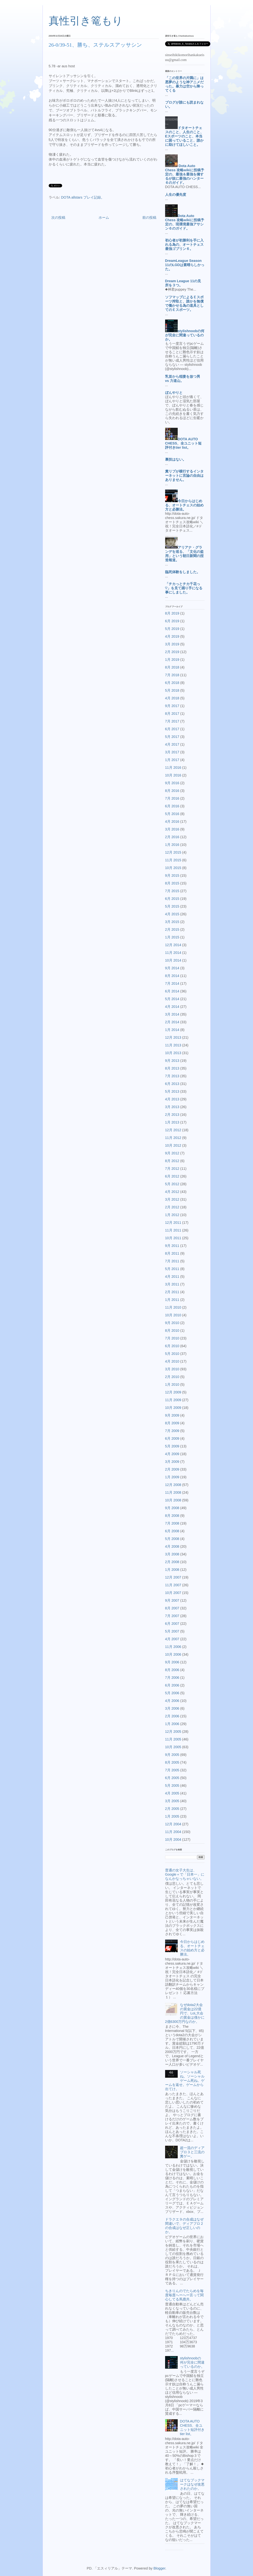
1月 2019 (172, 659)
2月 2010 (172, 1377)
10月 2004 (173, 1839)
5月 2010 (172, 1354)
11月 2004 (173, 1832)
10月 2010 (173, 1315)
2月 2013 (172, 1114)
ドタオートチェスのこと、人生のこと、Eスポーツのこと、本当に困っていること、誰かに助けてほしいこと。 (184, 136)
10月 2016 (173, 775)
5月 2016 (172, 814)
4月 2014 (172, 1007)
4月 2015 (172, 914)
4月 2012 (172, 1192)
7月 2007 (172, 1616)
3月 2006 (172, 1708)
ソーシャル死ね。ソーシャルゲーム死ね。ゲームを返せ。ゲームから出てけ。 (185, 2080)
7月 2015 (172, 891)
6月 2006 (172, 1685)
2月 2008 (172, 1562)
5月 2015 (172, 906)
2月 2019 (172, 652)
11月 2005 (173, 1739)
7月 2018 (172, 675)
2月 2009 (172, 1469)
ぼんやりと (174, 393)
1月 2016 (172, 845)
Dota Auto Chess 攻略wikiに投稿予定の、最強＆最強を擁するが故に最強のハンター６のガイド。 (184, 174)
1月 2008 (172, 1570)
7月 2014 (172, 983)
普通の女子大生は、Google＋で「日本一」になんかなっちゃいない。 (185, 1874)
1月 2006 (172, 1724)
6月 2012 (172, 1176)
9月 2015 (172, 875)
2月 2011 (172, 1292)
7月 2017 (172, 721)
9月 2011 (172, 1246)
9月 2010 (172, 1323)
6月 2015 (172, 899)
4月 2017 (172, 744)
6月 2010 (172, 1346)
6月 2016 (172, 806)
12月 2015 (173, 852)
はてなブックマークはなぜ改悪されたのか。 (192, 2484)
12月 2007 (173, 1577)
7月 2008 (172, 1523)
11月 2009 (173, 1400)
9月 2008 (172, 1508)
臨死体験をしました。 (182, 572)
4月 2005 (172, 1793)
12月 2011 (173, 1222)
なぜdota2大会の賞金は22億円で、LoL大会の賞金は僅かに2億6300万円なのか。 (185, 2013)
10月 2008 (173, 1500)
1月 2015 (172, 937)
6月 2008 (172, 1531)
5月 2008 (172, 1539)
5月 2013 (172, 1091)
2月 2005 (172, 1809)
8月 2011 (172, 1253)
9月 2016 (172, 783)
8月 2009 (172, 1423)
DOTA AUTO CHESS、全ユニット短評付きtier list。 (183, 443)
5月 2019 (172, 629)
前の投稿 (149, 217)
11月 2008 (173, 1492)
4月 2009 (172, 1454)
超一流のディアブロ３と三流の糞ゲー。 (192, 2152)
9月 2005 (172, 1755)
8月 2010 (172, 1330)
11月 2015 (173, 860)
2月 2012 (172, 1207)
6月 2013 (172, 1084)
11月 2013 (173, 1045)
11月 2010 (173, 1307)
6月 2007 (172, 1623)
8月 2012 (172, 1161)
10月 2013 (173, 1053)
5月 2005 (172, 1785)
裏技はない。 (175, 459)
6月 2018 (172, 683)
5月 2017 (172, 737)
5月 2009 (172, 1446)
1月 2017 (172, 760)
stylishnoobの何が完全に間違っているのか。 (184, 335)
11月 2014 (173, 953)
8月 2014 (172, 976)
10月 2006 (173, 1654)
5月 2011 (172, 1269)
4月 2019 (172, 636)
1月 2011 (172, 1300)
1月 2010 (172, 1384)
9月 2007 (172, 1600)
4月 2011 (172, 1276)
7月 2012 (172, 1168)
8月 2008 (172, 1516)
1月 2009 (172, 1477)
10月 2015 (173, 868)
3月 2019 (172, 644)
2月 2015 (172, 929)
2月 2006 (172, 1716)
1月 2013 (172, 1122)
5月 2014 (172, 999)
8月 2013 (172, 1068)
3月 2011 (172, 1284)
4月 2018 (172, 698)
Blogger (159, 2568)
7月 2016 (172, 798)
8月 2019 (172, 613)
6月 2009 (172, 1438)
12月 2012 (173, 1130)
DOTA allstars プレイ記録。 (82, 197)
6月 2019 (172, 621)
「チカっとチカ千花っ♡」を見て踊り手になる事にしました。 (184, 588)
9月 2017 (172, 706)
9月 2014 (172, 968)
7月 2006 (172, 1677)
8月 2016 (172, 791)
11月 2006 (173, 1647)
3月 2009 (172, 1462)
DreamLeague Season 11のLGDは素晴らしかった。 (184, 265)
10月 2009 (173, 1408)
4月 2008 (172, 1546)
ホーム (104, 217)
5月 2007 (172, 1631)
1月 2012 (172, 1215)
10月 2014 (173, 960)
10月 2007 (173, 1593)
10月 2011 (173, 1238)
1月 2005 (172, 1816)
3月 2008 (172, 1554)
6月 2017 (172, 729)
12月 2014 (173, 945)
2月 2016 (172, 837)
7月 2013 (172, 1076)
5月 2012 (172, 1184)
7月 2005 (172, 1770)
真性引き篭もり (86, 21)
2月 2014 (172, 1022)
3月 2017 (172, 752)
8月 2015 (172, 883)
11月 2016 (173, 767)
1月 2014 (172, 1030)
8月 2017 (172, 713)
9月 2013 (172, 1061)
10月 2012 (173, 1145)
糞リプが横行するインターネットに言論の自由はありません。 (184, 475)
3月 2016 (172, 829)
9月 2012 (172, 1153)
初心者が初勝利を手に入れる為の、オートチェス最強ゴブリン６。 (184, 244)
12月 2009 (173, 1392)
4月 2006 (172, 1701)
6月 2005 (172, 1778)
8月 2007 (172, 1608)
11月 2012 (173, 1138)
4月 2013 (172, 1099)
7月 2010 (172, 1338)
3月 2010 (172, 1369)
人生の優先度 (175, 194)
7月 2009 (172, 1431)
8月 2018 (172, 667)
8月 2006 (172, 1670)
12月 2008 (173, 1485)
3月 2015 (172, 922)
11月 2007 (173, 1585)
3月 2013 (172, 1107)
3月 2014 (172, 1014)
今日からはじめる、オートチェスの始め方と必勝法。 (184, 505)
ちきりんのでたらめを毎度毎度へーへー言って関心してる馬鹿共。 (184, 2295)
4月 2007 (172, 1639)
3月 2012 (172, 1199)
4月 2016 (172, 821)
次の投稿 (58, 217)
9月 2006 (172, 1662)
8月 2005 (172, 1762)
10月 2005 (173, 1747)
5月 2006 (172, 1693)
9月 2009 (172, 1415)
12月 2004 (173, 1824)
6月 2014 (172, 991)
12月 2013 (173, 1037)
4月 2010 (172, 1361)
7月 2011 (172, 1261)
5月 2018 (172, 690)
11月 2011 (173, 1230)
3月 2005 (172, 1801)
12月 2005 (173, 1731)
